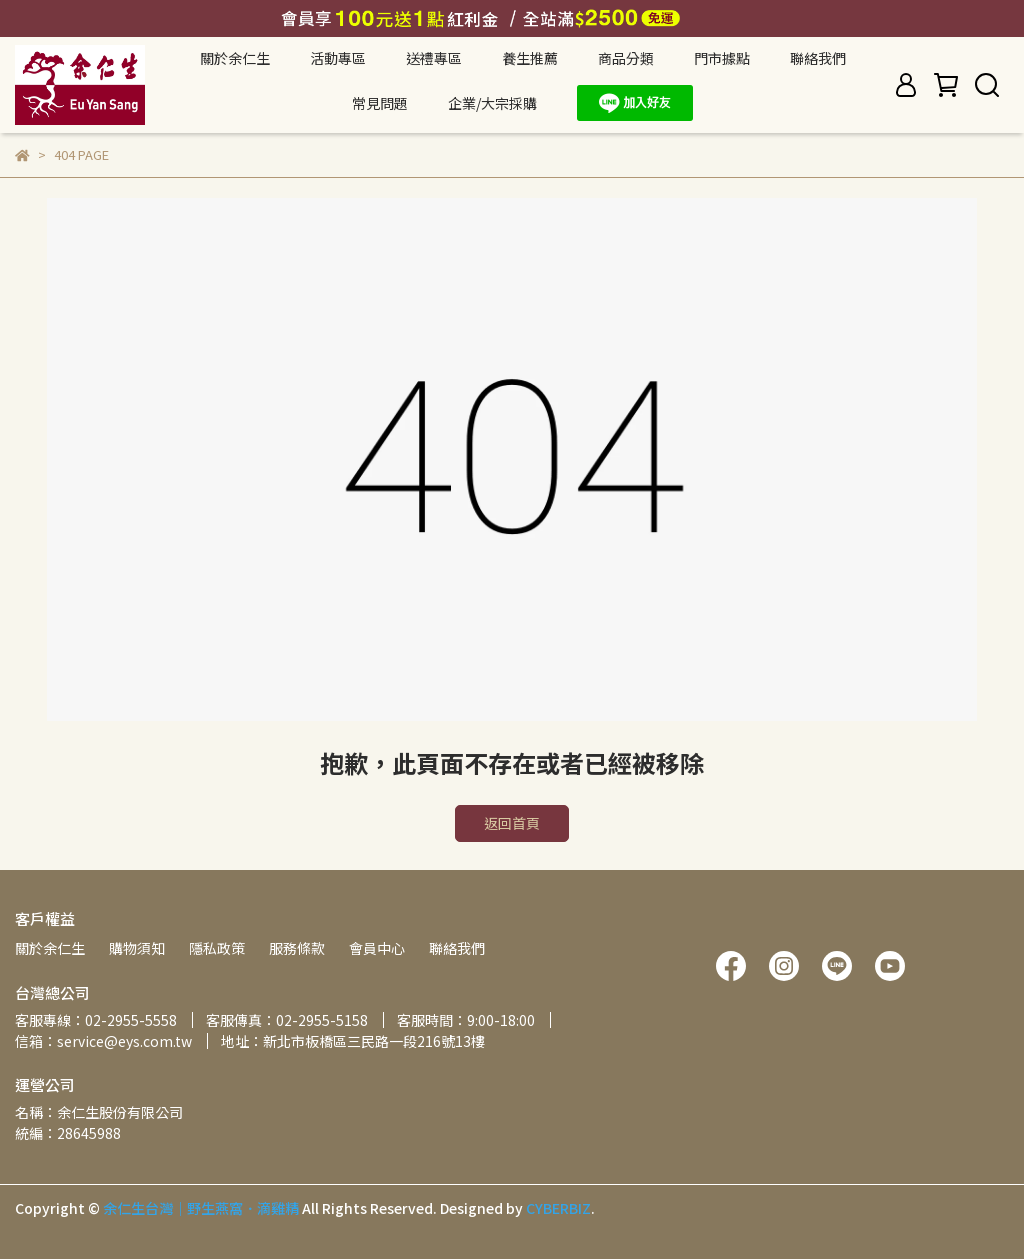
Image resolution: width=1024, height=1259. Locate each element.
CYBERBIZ (558, 1208)
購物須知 (137, 948)
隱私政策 (217, 948)
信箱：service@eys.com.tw (103, 1041)
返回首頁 (512, 823)
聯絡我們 (818, 58)
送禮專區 (434, 58)
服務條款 (297, 948)
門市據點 (722, 58)
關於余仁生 (50, 948)
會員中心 (377, 948)
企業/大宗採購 (492, 103)
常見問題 (380, 103)
